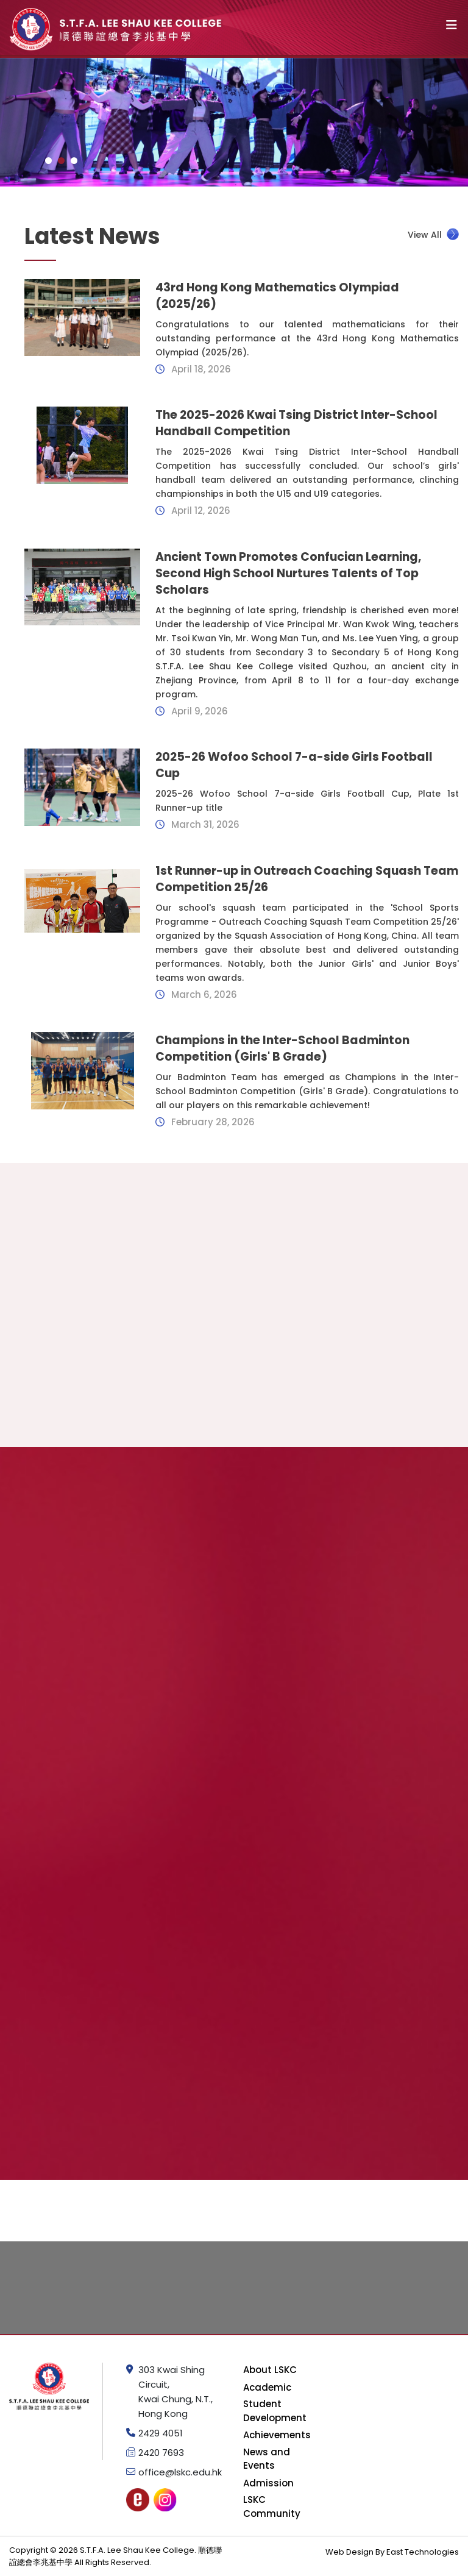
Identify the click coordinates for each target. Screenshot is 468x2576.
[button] (48, 160)
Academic (267, 2387)
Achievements (277, 2434)
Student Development (275, 2410)
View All (433, 234)
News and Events (266, 2459)
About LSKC (270, 2369)
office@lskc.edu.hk (180, 2472)
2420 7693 (161, 2452)
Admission (268, 2483)
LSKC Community (271, 2506)
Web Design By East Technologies (392, 2552)
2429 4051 (160, 2433)
